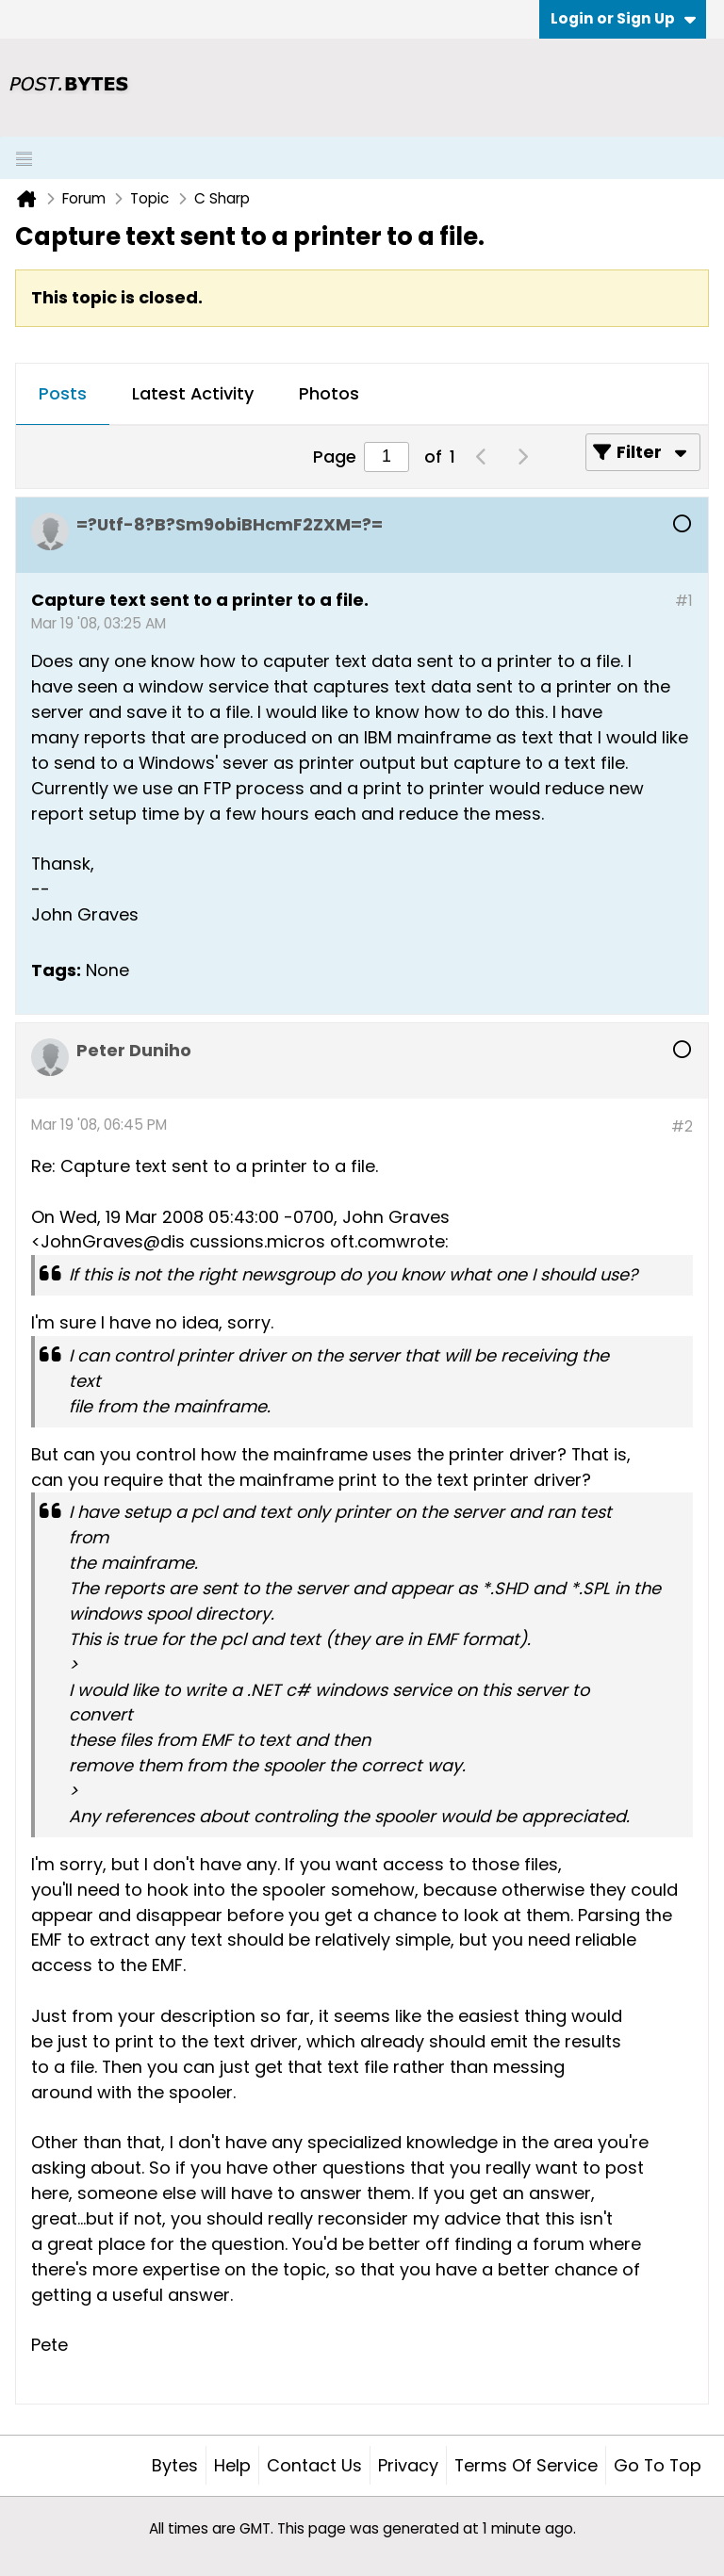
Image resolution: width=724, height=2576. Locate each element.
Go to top (657, 2465)
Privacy (408, 2465)
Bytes (175, 2465)
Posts (63, 393)
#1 (684, 601)
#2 (682, 1126)
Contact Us (314, 2465)
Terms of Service (526, 2465)
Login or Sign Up (623, 18)
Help (232, 2465)
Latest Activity (193, 393)
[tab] (62, 395)
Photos (329, 393)
